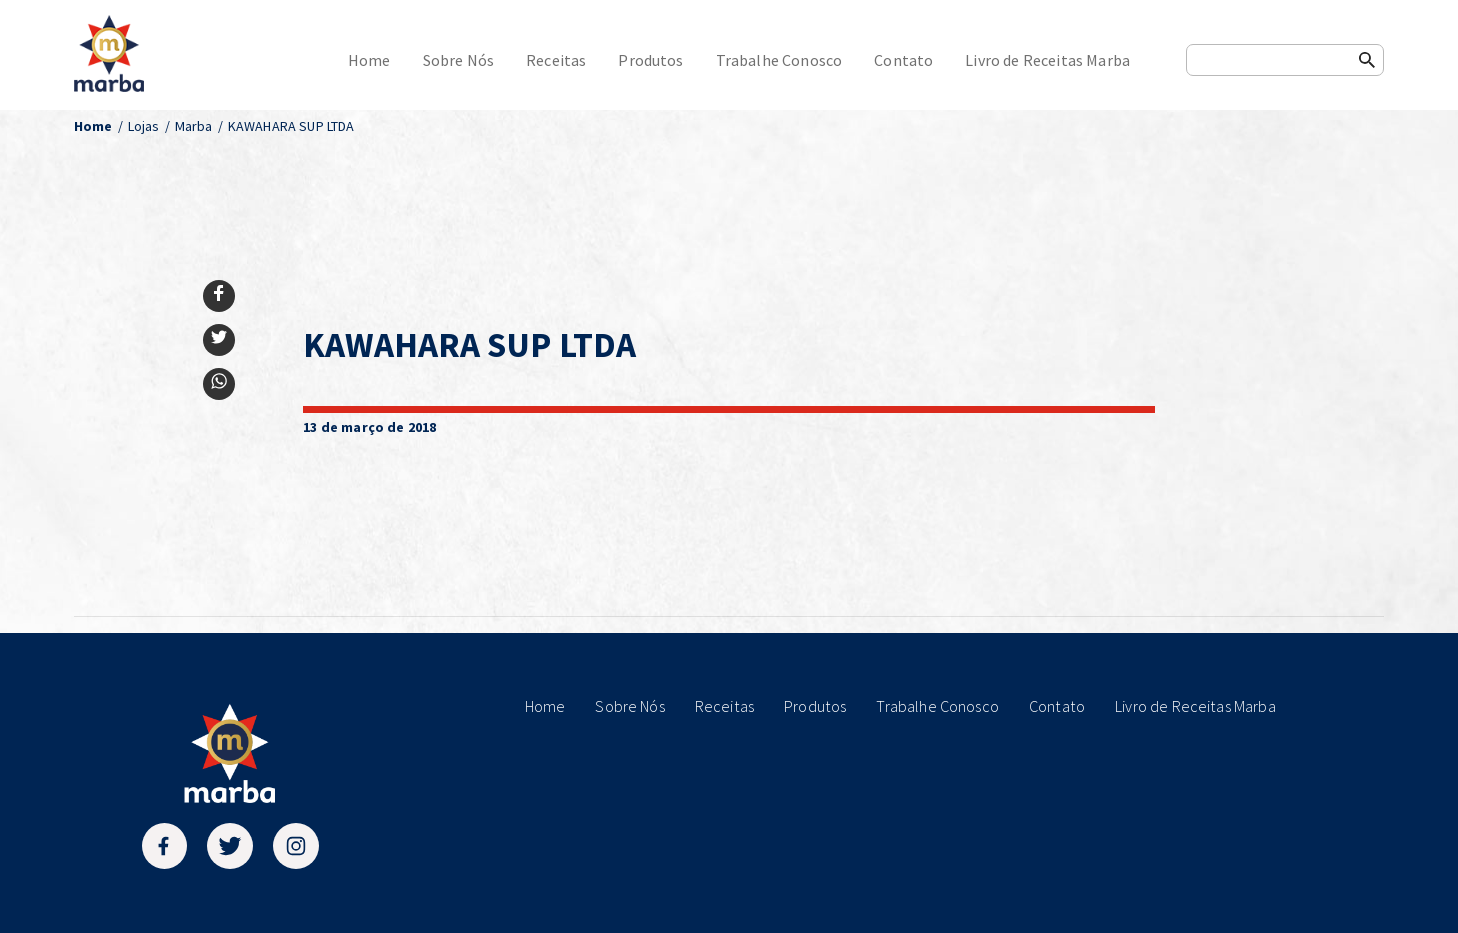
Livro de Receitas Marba (1047, 60)
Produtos (650, 60)
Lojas (144, 126)
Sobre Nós (458, 60)
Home (369, 60)
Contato (903, 60)
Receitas (556, 60)
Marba (194, 126)
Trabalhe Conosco (779, 60)
